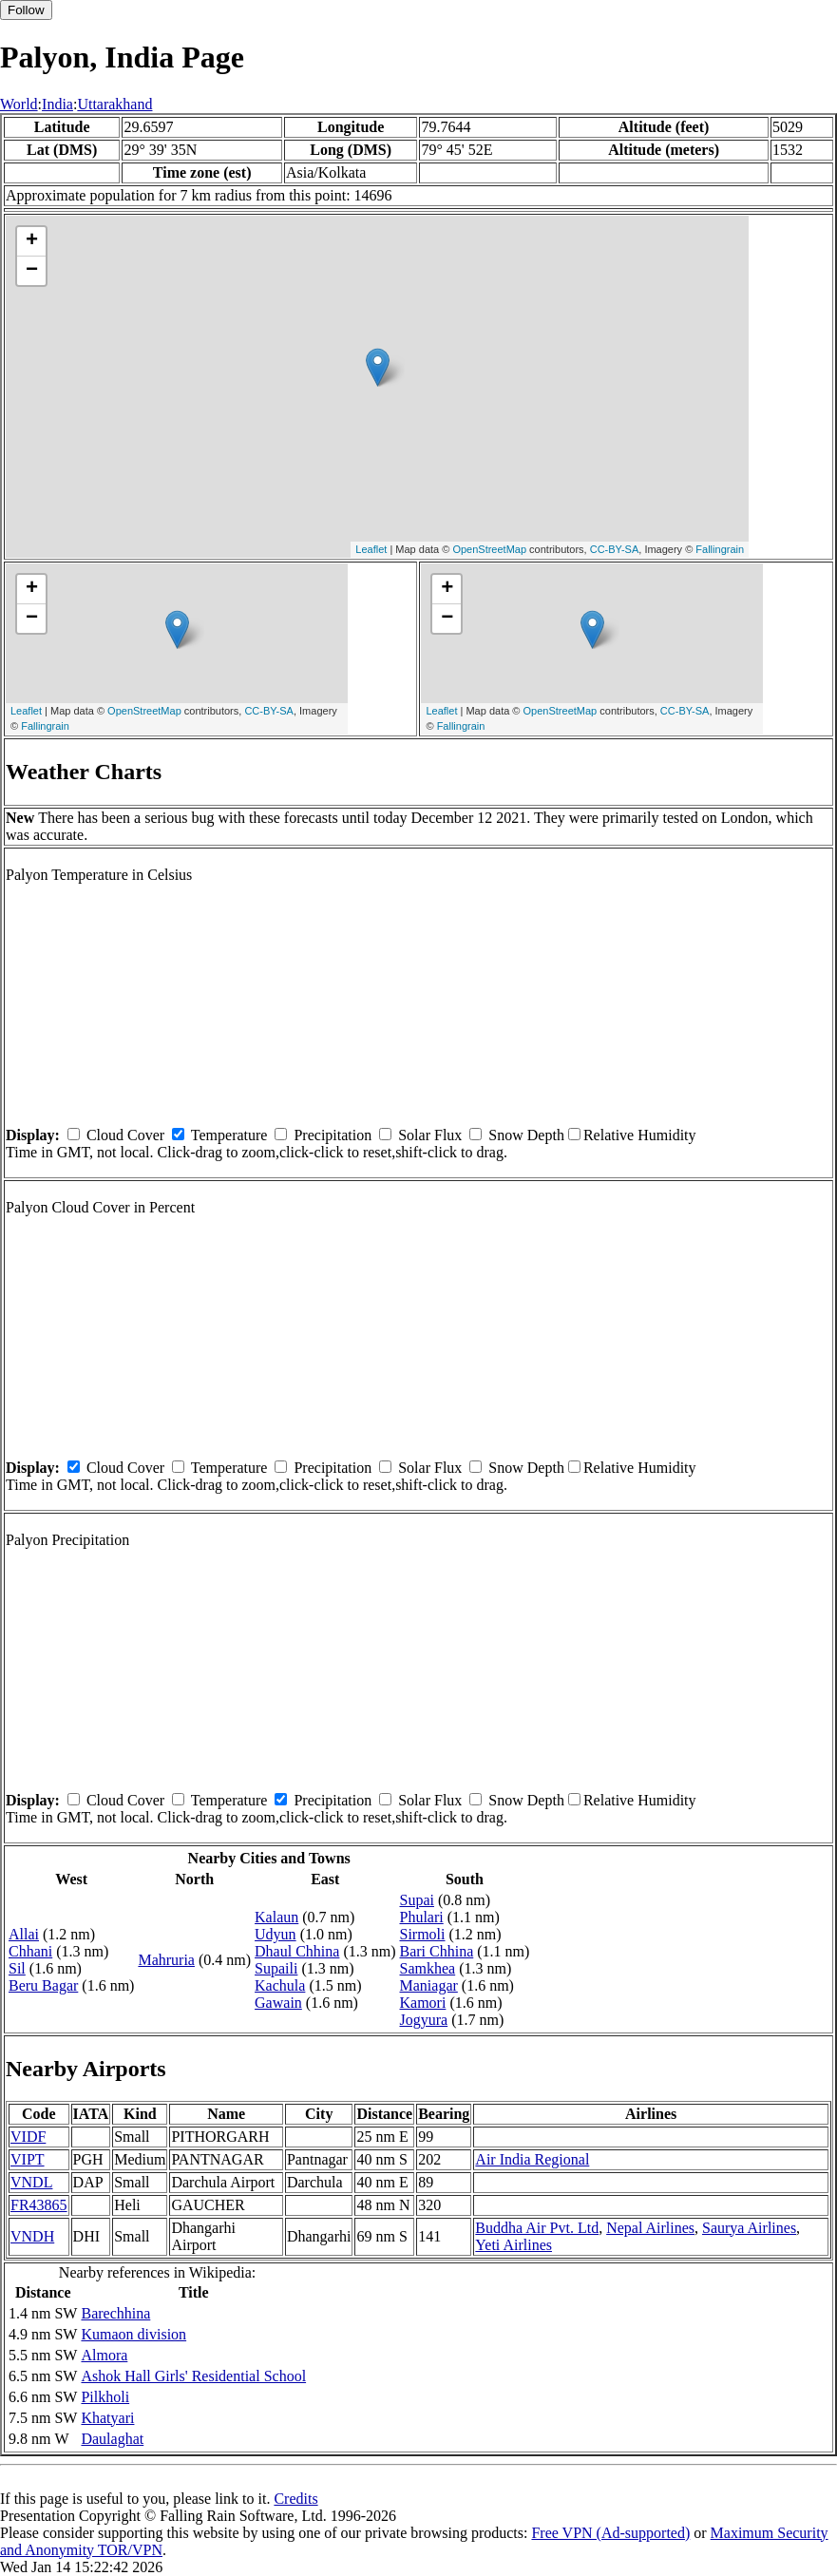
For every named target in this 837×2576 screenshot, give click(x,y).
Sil (17, 1968)
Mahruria (166, 1960)
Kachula (280, 1985)
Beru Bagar (43, 1985)
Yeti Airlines (513, 2245)
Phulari (422, 1917)
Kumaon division (133, 2334)
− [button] (32, 271)
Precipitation (332, 1135)
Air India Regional (532, 2159)
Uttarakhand (114, 104)
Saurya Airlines (749, 2228)
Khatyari (107, 2418)
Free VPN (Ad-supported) (610, 2533)
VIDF (28, 2136)
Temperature (229, 1135)
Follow (26, 10)
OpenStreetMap (489, 549)
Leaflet (371, 549)
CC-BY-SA (614, 549)
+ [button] (32, 241)
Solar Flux (430, 1135)
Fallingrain (719, 549)
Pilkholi (105, 2397)
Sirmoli (423, 1934)
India (57, 104)
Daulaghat (112, 2439)
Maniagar (429, 1985)
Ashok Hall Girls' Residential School (193, 2376)
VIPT (27, 2159)
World (19, 104)
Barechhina (115, 2313)
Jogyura (424, 2020)
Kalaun (276, 1917)
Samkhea (428, 1968)
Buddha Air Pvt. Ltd (537, 2228)
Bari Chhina (437, 1951)
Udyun (275, 1934)
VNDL (31, 2182)
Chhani (30, 1951)
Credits (295, 2498)
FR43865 (38, 2205)
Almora (104, 2355)
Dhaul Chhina (297, 1951)
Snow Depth (526, 1135)
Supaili (276, 1968)
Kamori (423, 2002)
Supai (417, 1900)
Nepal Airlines (650, 2228)
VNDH (32, 2236)
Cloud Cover (125, 1135)
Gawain (278, 2002)
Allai (24, 1934)
